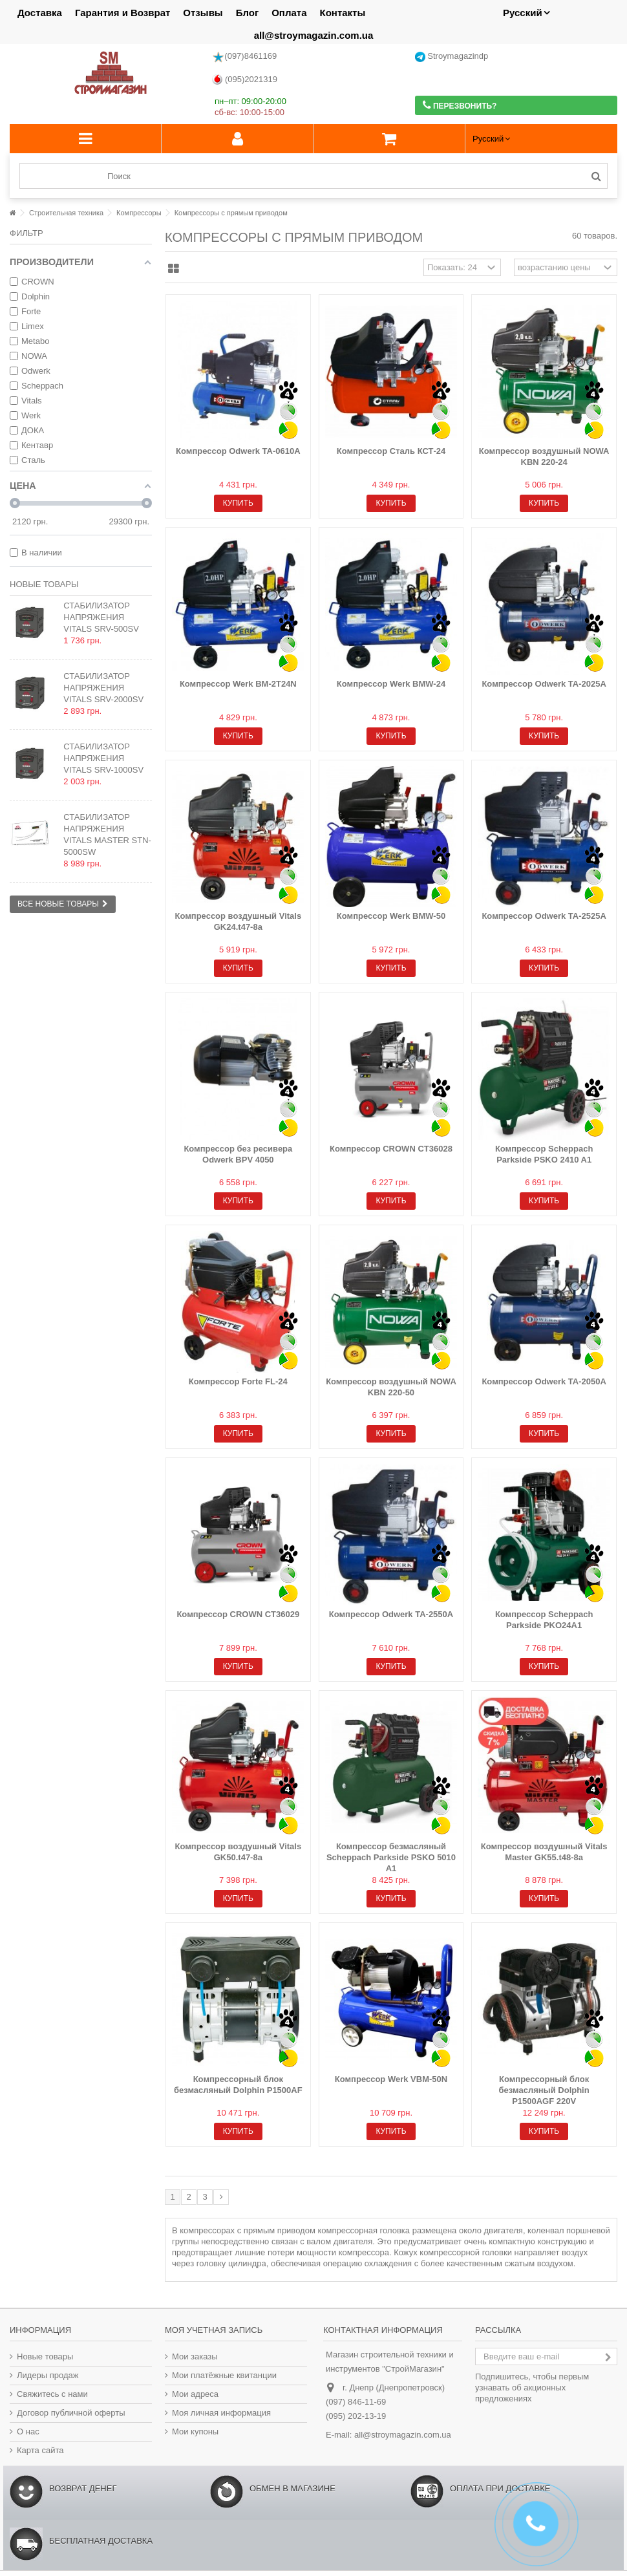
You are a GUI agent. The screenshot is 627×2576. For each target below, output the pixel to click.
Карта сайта (40, 2450)
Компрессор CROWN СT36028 (391, 1149)
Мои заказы (195, 2356)
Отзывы (202, 12)
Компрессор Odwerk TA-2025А (544, 684)
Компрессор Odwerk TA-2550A (391, 1614)
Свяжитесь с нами (52, 2394)
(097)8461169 (244, 57)
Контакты (343, 12)
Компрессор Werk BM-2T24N (238, 684)
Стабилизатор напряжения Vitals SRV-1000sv (103, 758)
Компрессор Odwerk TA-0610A (238, 451)
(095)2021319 (244, 79)
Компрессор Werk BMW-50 (391, 916)
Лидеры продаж (48, 2375)
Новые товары (44, 584)
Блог (247, 12)
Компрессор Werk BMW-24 (391, 684)
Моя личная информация (221, 2413)
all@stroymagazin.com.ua (314, 35)
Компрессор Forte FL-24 (238, 1381)
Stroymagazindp (452, 56)
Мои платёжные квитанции (224, 2375)
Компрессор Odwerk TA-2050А (544, 1381)
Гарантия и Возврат (122, 12)
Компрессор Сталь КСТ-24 (391, 451)
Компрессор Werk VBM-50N (391, 2079)
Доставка (39, 12)
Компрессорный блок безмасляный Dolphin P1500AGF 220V (544, 2090)
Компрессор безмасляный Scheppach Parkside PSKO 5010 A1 (391, 1857)
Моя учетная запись (213, 2330)
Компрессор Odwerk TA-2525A (544, 916)
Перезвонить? (460, 105)
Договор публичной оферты (71, 2413)
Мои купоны (195, 2431)
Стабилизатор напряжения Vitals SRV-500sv (101, 617)
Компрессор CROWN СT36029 (237, 1614)
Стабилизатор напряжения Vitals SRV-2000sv (103, 687)
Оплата (288, 12)
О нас (28, 2431)
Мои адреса (195, 2394)
